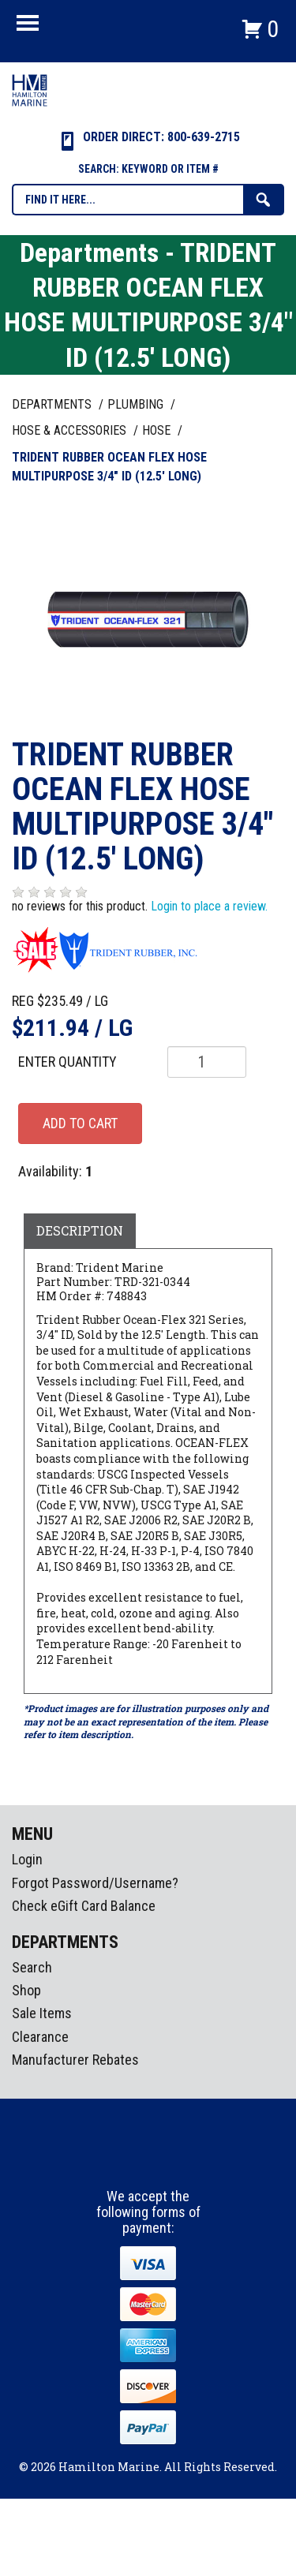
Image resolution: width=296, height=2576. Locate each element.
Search (32, 1967)
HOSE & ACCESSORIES (70, 430)
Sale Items (42, 2013)
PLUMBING (137, 404)
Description (79, 1230)
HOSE (158, 430)
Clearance (40, 2036)
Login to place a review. (209, 906)
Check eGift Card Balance (83, 1905)
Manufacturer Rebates (75, 2059)
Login (27, 1859)
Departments (53, 404)
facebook (120, 2159)
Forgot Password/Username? (95, 1883)
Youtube (178, 2159)
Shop (26, 1990)
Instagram (149, 2159)
